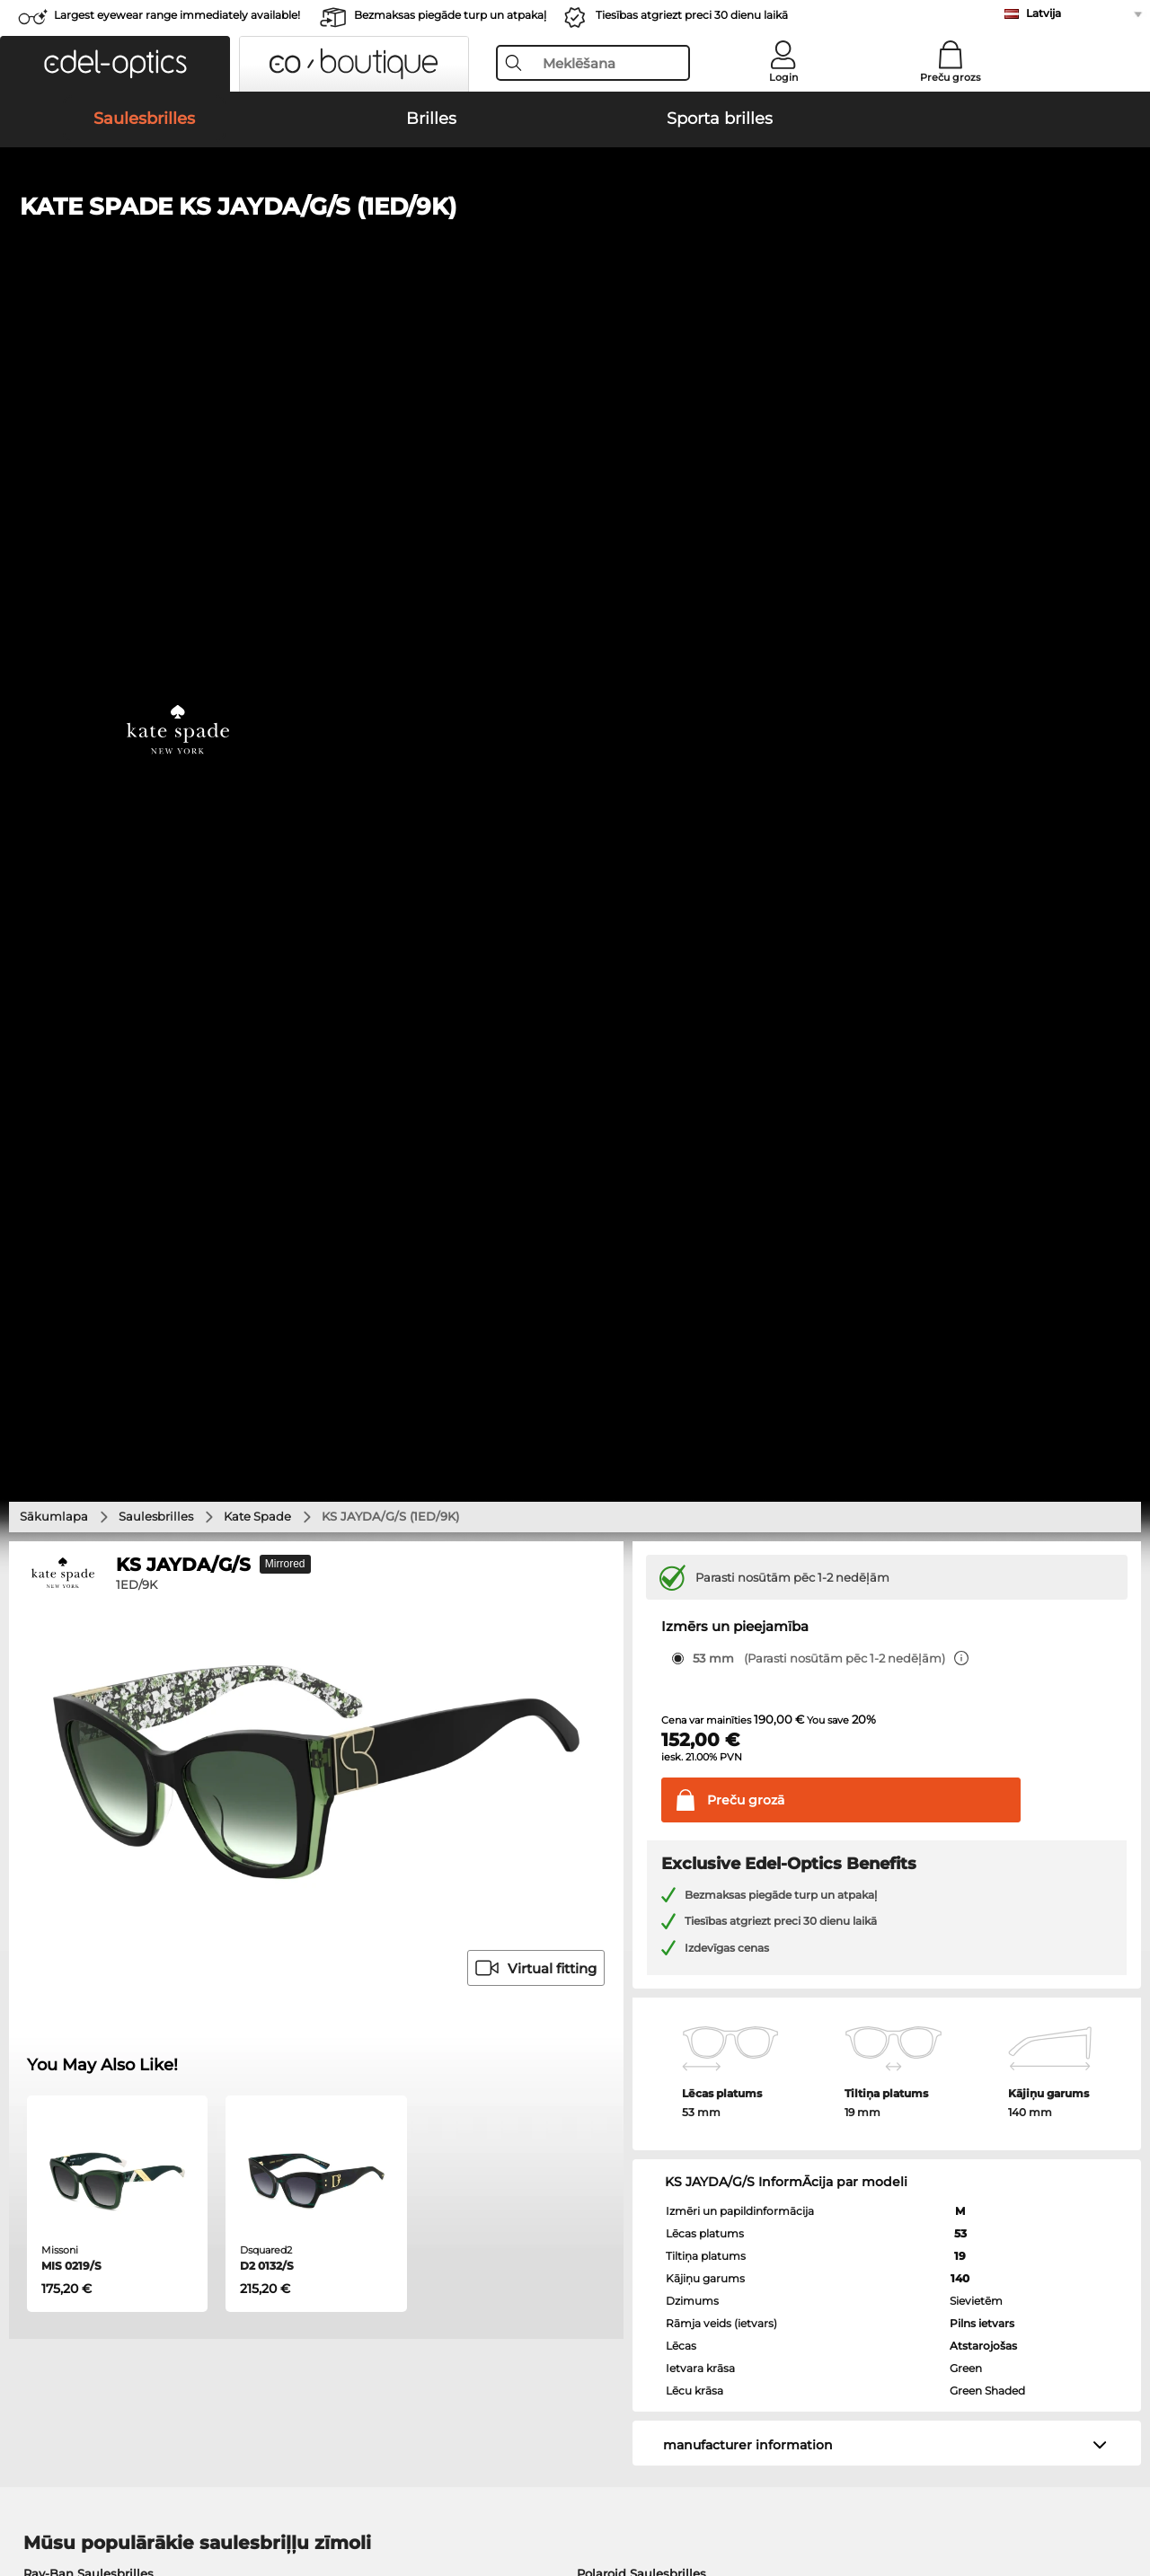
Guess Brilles (62, 1697)
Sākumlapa (54, 380)
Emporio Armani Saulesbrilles (113, 1502)
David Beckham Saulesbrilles (665, 1523)
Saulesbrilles (156, 380)
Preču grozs (950, 77)
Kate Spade (257, 380)
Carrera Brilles (620, 1697)
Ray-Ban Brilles (69, 1611)
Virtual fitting (536, 832)
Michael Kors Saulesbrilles (101, 1523)
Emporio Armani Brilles (93, 1676)
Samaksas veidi (435, 2149)
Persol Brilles (618, 1611)
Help (777, 2121)
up (1124, 2490)
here (477, 1910)
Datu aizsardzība (257, 2490)
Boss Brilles (614, 1654)
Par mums (347, 2490)
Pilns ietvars (982, 1187)
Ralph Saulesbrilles (634, 1502)
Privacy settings (60, 2149)
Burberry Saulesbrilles (643, 1458)
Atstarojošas (983, 1209)
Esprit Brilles (617, 1633)
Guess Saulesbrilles (635, 1480)
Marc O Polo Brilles (80, 1633)
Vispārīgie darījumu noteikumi (106, 2490)
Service (412, 2121)
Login (783, 77)
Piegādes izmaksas (446, 2171)
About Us (44, 2121)
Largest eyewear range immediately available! (177, 15)
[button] (115, 64)
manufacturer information (748, 1309)
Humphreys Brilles (79, 1654)
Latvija (1043, 13)
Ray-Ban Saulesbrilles (88, 1437)
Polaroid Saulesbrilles (641, 1437)
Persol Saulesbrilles (81, 1458)
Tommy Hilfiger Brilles (645, 1676)
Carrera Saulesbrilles (84, 1480)
